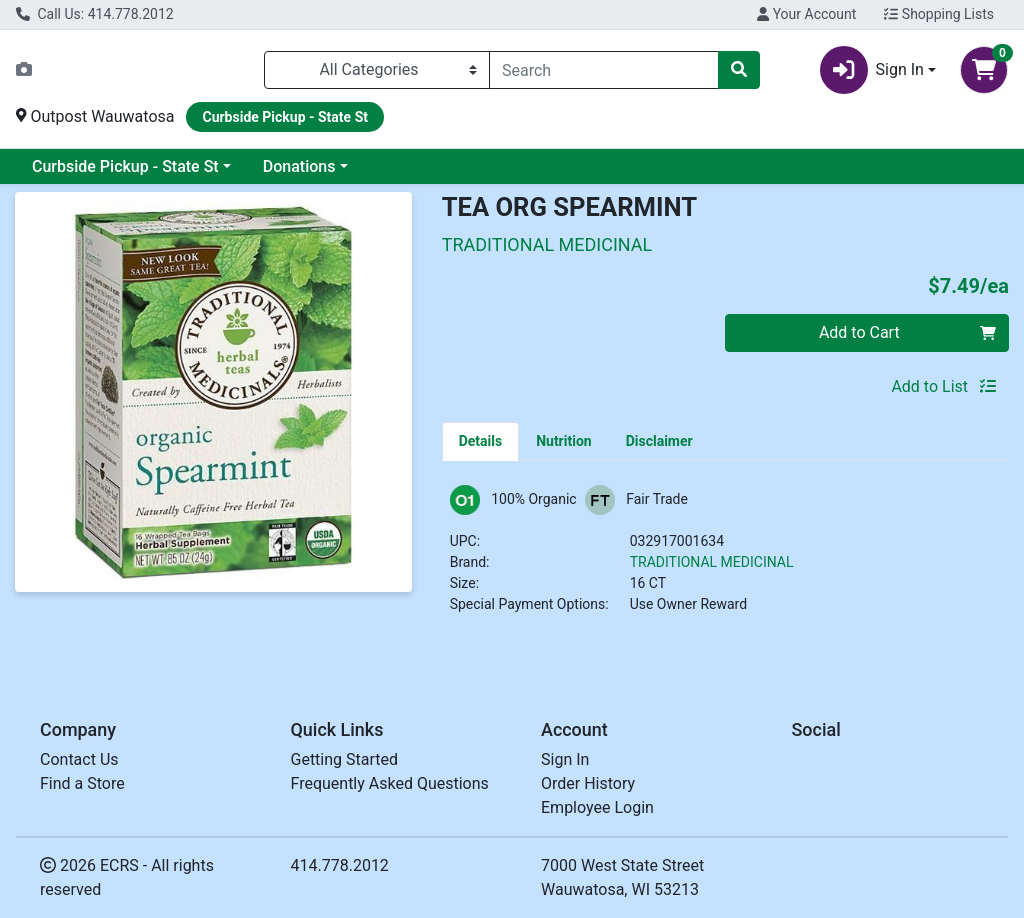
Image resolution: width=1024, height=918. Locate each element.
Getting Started (345, 759)
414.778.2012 (340, 865)
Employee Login (597, 807)
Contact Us (79, 759)
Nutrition (563, 441)
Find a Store (82, 783)
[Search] (604, 70)
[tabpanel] (725, 558)
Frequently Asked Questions (390, 783)
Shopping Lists (939, 14)
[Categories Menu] (377, 70)
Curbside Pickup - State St (125, 166)
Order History (588, 783)
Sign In (565, 759)
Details (481, 441)
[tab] (481, 441)
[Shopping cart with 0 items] (984, 70)
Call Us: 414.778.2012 (95, 14)
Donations (299, 166)
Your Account (806, 14)
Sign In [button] (872, 70)
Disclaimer (659, 441)
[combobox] (604, 70)
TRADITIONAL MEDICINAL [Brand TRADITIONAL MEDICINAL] (712, 562)
